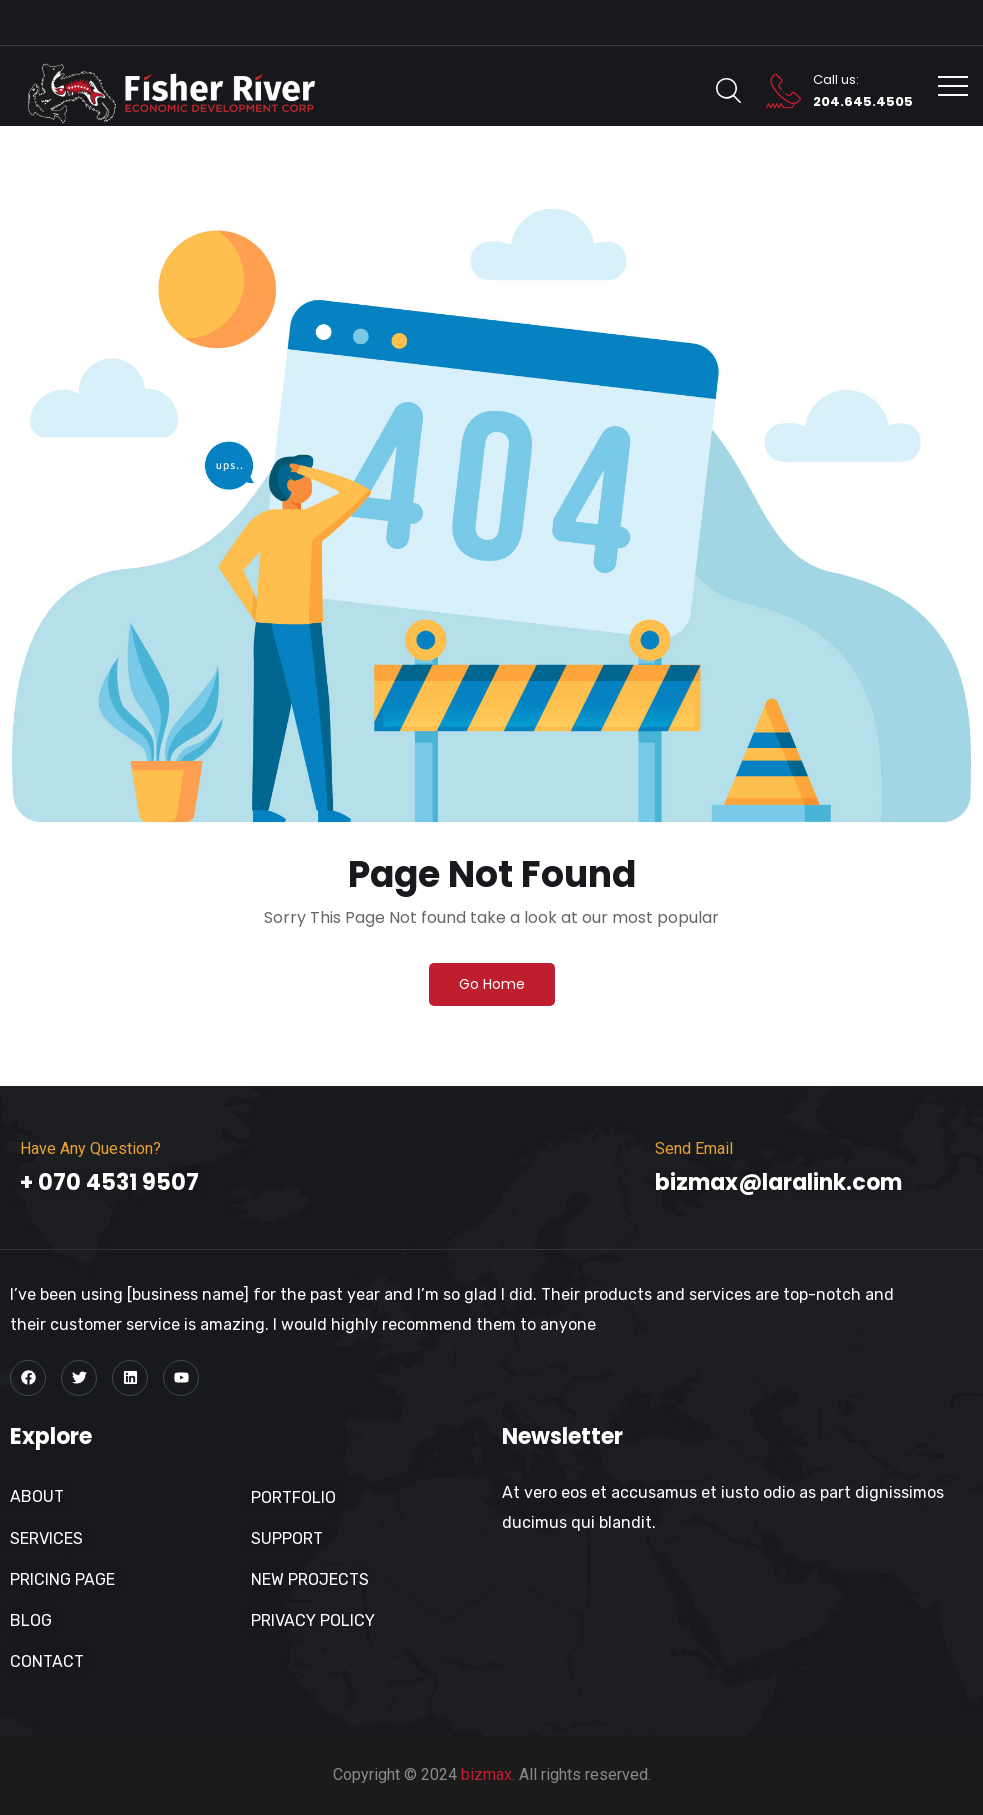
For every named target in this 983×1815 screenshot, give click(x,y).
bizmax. (488, 1774)
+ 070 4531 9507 (109, 1182)
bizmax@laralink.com (778, 1182)
